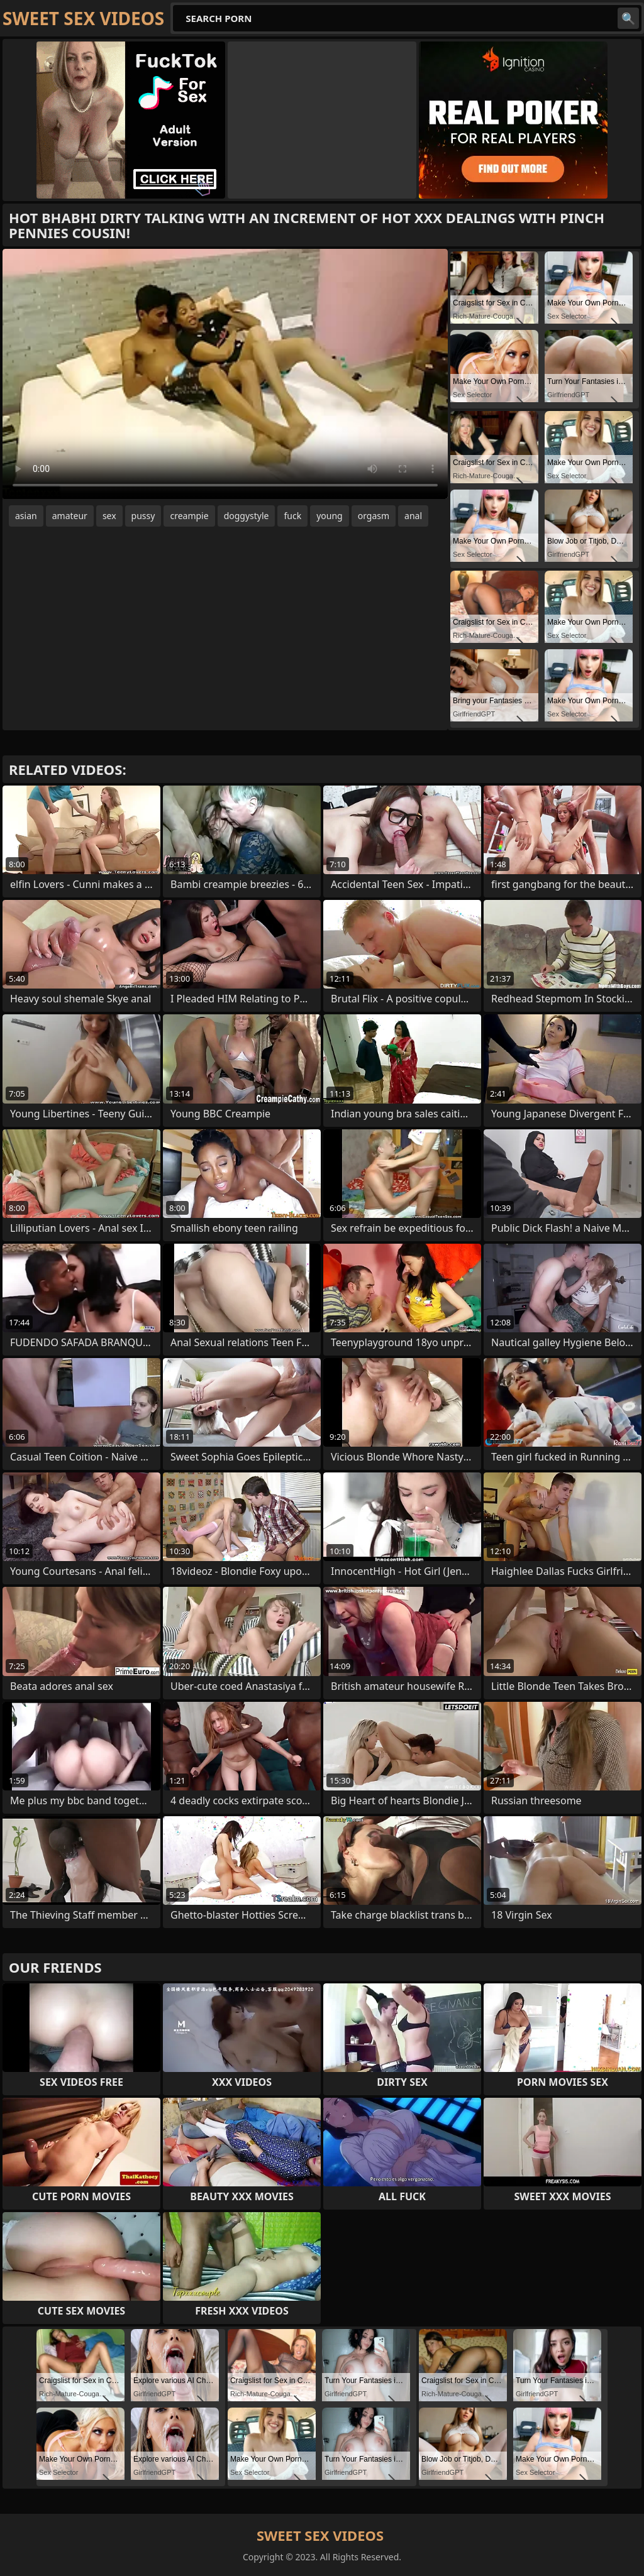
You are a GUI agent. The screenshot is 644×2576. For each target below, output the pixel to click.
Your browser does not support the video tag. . (225, 374)
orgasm (373, 516)
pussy (143, 516)
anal (413, 516)
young (329, 516)
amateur (69, 516)
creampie (189, 516)
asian (26, 516)
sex (109, 516)
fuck (292, 516)
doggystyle (246, 516)
